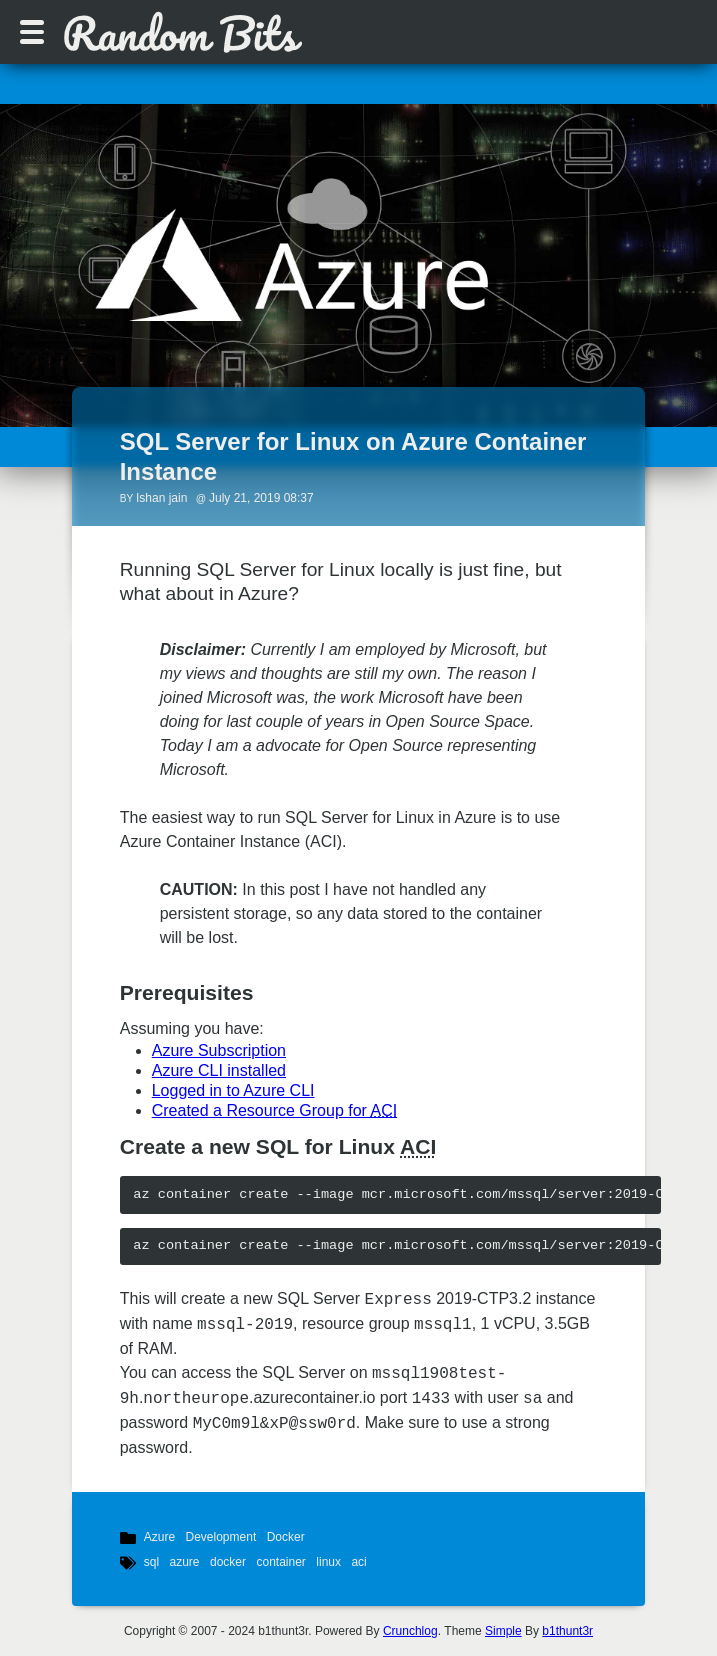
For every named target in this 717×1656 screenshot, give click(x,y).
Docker (286, 1537)
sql (151, 1562)
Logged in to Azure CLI (233, 1090)
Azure (159, 1537)
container (280, 1562)
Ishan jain (161, 498)
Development (221, 1537)
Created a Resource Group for (274, 1110)
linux (328, 1562)
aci (358, 1562)
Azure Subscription (219, 1050)
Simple (503, 1631)
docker (228, 1562)
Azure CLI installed (219, 1070)
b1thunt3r (567, 1631)
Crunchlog (410, 1631)
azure (185, 1562)
